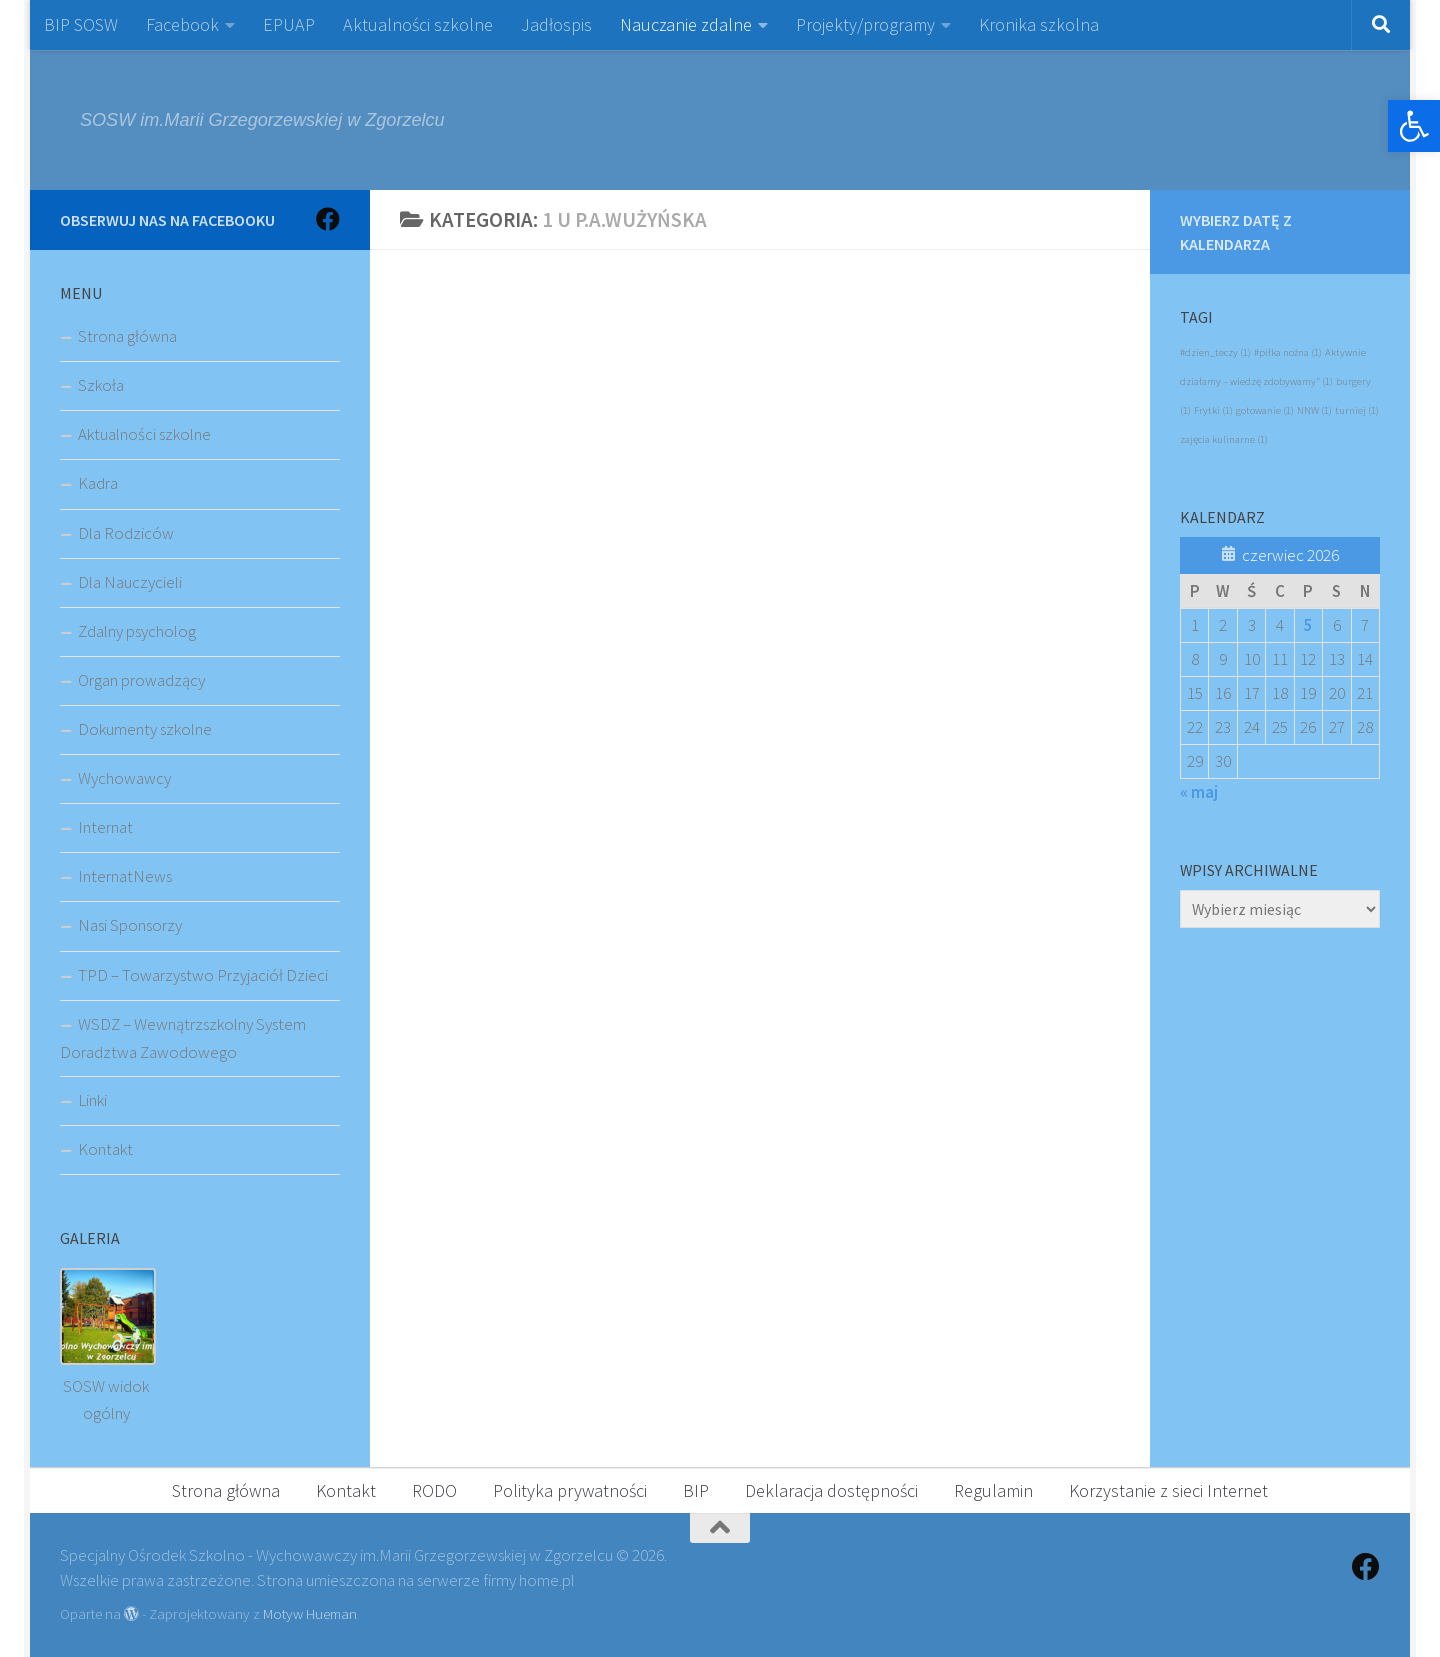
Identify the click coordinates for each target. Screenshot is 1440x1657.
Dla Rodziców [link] (126, 533)
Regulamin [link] (993, 1490)
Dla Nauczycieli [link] (130, 582)
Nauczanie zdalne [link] (686, 24)
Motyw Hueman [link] (310, 1613)
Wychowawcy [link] (124, 778)
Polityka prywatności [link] (570, 1490)
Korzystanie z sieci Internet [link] (1168, 1490)
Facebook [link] (182, 24)
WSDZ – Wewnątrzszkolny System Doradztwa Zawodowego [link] (183, 1038)
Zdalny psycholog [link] (137, 631)
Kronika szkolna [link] (1039, 24)
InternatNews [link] (125, 876)
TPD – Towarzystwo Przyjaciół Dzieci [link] (203, 975)
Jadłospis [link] (556, 24)
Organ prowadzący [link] (141, 680)
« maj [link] (1199, 792)
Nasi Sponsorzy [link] (130, 925)
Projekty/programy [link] (865, 24)
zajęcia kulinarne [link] (1224, 439)
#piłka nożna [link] (1288, 352)
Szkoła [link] (101, 385)
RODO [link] (434, 1490)
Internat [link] (105, 827)
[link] (1414, 126)
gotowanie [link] (1265, 410)
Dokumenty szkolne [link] (145, 729)
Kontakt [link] (105, 1149)
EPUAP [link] (289, 24)
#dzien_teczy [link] (1215, 352)
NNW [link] (1314, 410)
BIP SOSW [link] (81, 24)
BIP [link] (696, 1490)
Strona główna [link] (127, 336)
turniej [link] (1357, 410)
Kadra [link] (98, 483)
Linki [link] (92, 1100)
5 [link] (1308, 625)
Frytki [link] (1213, 410)
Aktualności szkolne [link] (418, 24)
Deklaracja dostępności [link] (831, 1490)
